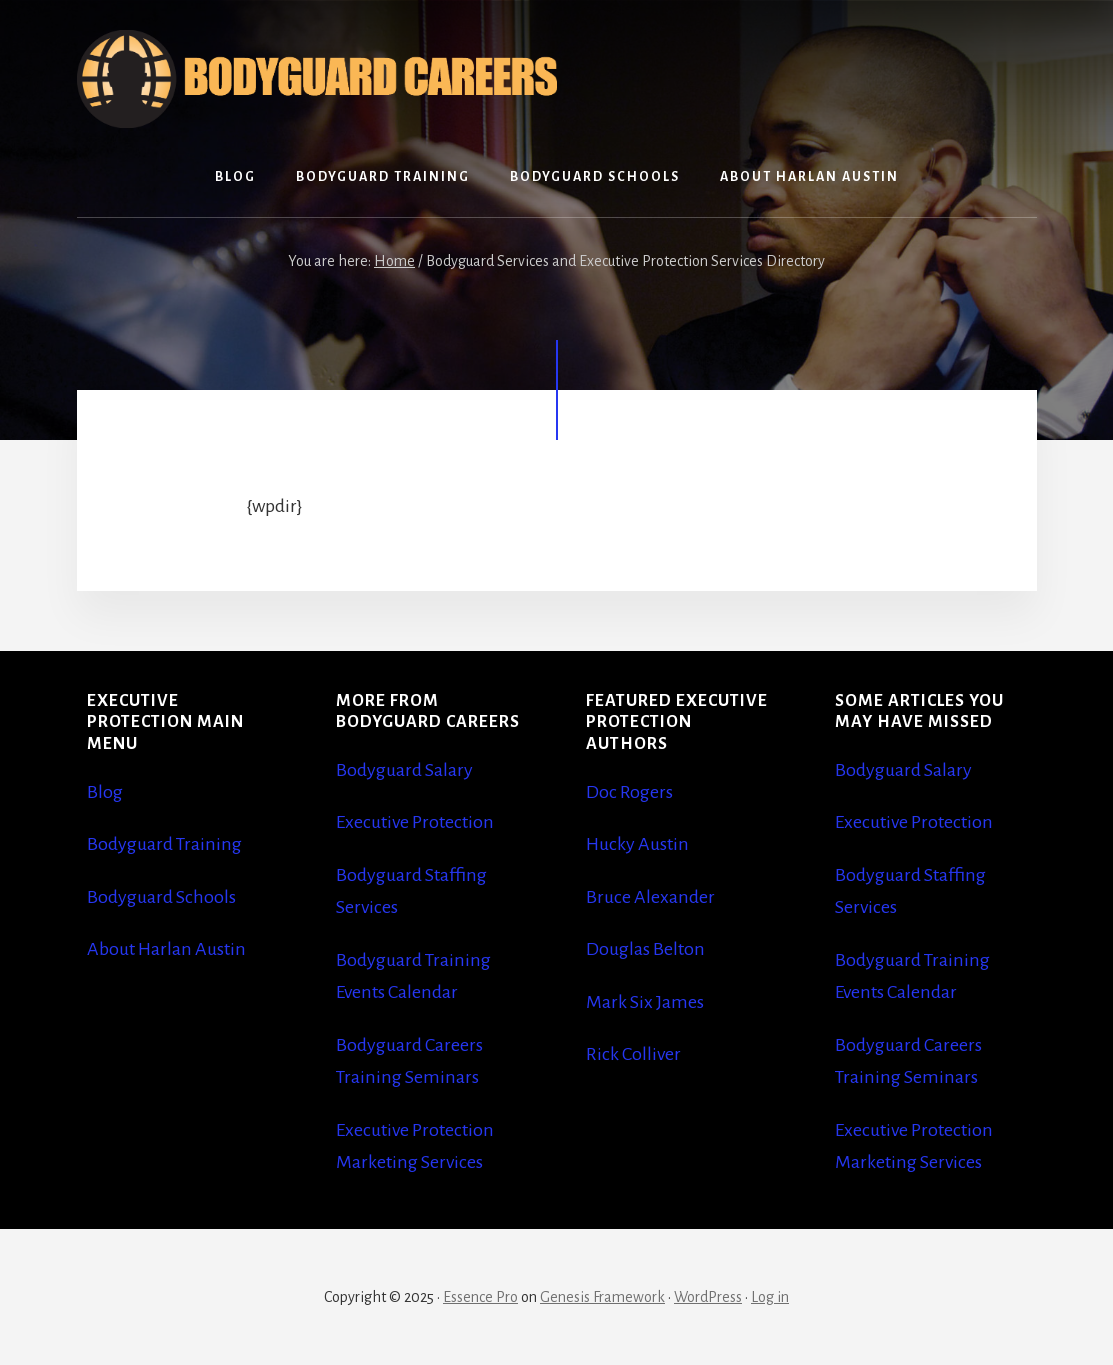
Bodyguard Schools (161, 897)
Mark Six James (645, 1002)
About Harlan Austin (166, 949)
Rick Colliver (633, 1054)
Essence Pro (480, 1297)
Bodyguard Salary (404, 770)
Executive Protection (415, 822)
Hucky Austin (637, 844)
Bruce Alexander (650, 897)
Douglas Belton (645, 949)
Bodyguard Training (164, 844)
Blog (105, 792)
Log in (770, 1297)
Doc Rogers (629, 792)
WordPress (708, 1297)
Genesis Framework (602, 1297)
